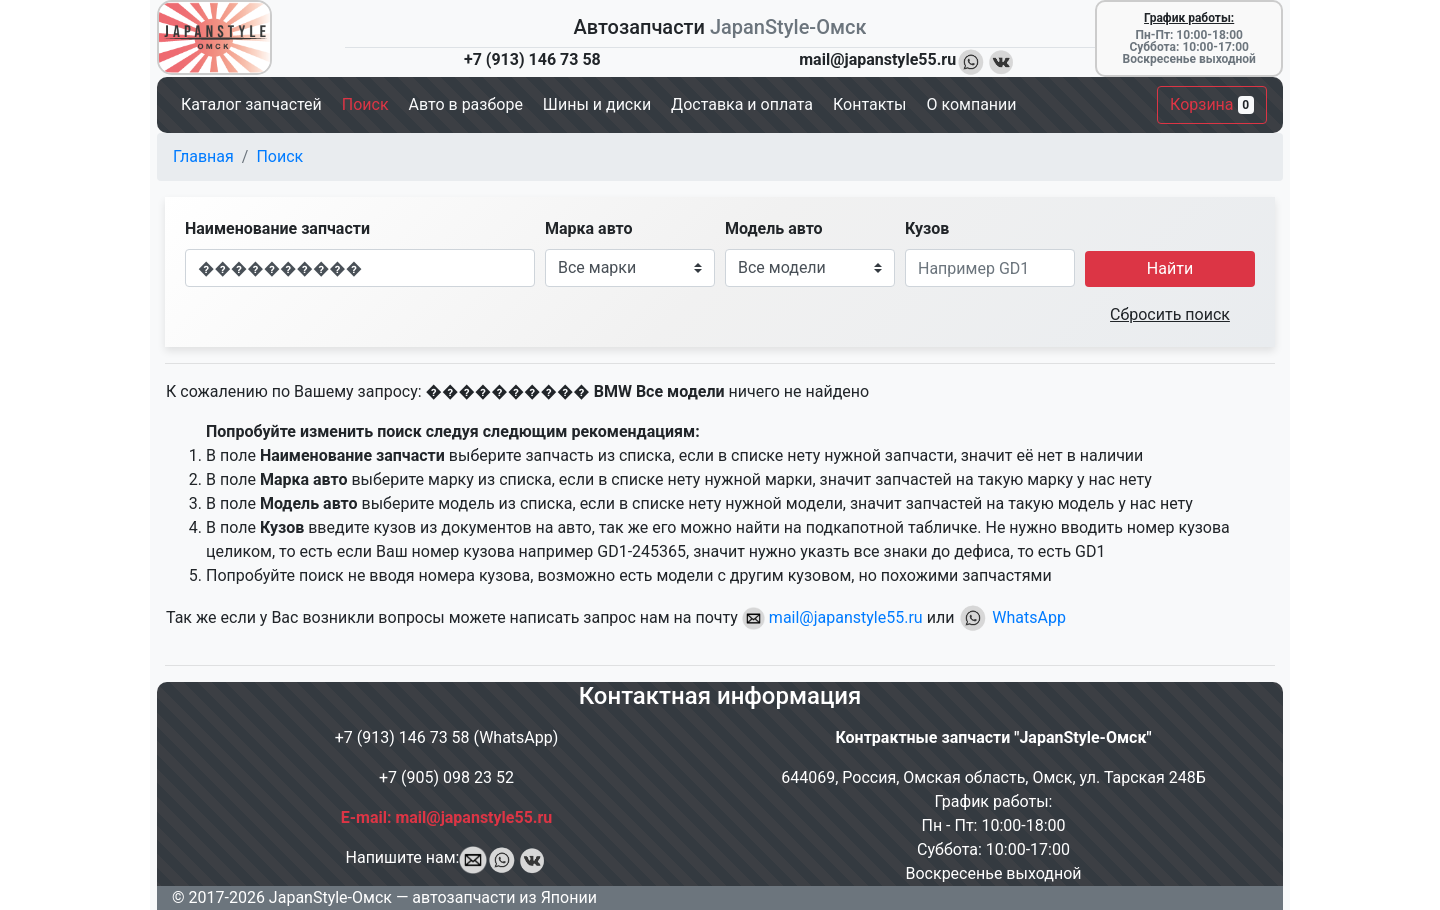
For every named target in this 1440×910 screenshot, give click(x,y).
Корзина (1212, 104)
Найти (1170, 268)
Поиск (279, 156)
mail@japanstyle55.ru (832, 617)
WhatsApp (1012, 617)
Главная (203, 156)
